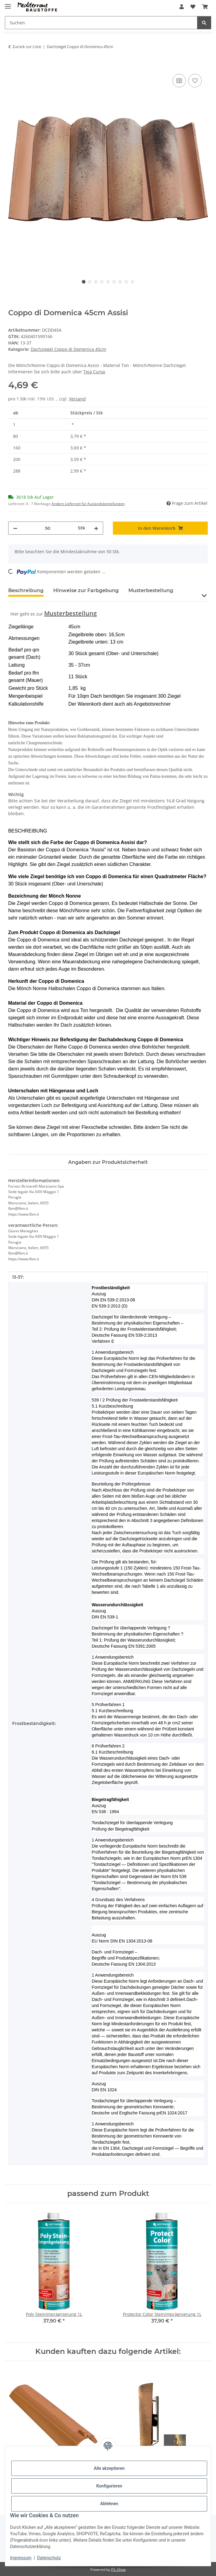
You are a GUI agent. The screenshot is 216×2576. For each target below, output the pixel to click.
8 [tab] (126, 282)
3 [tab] (96, 282)
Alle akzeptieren (109, 2468)
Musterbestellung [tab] (150, 590)
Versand (77, 399)
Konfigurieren (109, 2486)
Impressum (20, 2557)
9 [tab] (132, 282)
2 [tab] (90, 282)
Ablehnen (109, 2503)
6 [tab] (114, 282)
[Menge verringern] (15, 528)
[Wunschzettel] (193, 7)
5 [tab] (108, 282)
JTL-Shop (118, 2569)
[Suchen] (101, 22)
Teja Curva (94, 372)
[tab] (86, 593)
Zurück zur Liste (26, 46)
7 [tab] (120, 282)
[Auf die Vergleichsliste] (179, 80)
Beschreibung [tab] (26, 590)
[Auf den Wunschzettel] (195, 80)
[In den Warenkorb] (13, 65)
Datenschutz (49, 2557)
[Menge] (48, 528)
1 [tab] (83, 282)
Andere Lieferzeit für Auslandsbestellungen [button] (88, 503)
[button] (181, 7)
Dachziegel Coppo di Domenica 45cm (68, 349)
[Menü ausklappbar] (8, 4)
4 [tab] (102, 282)
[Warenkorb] (205, 7)
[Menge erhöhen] (96, 528)
